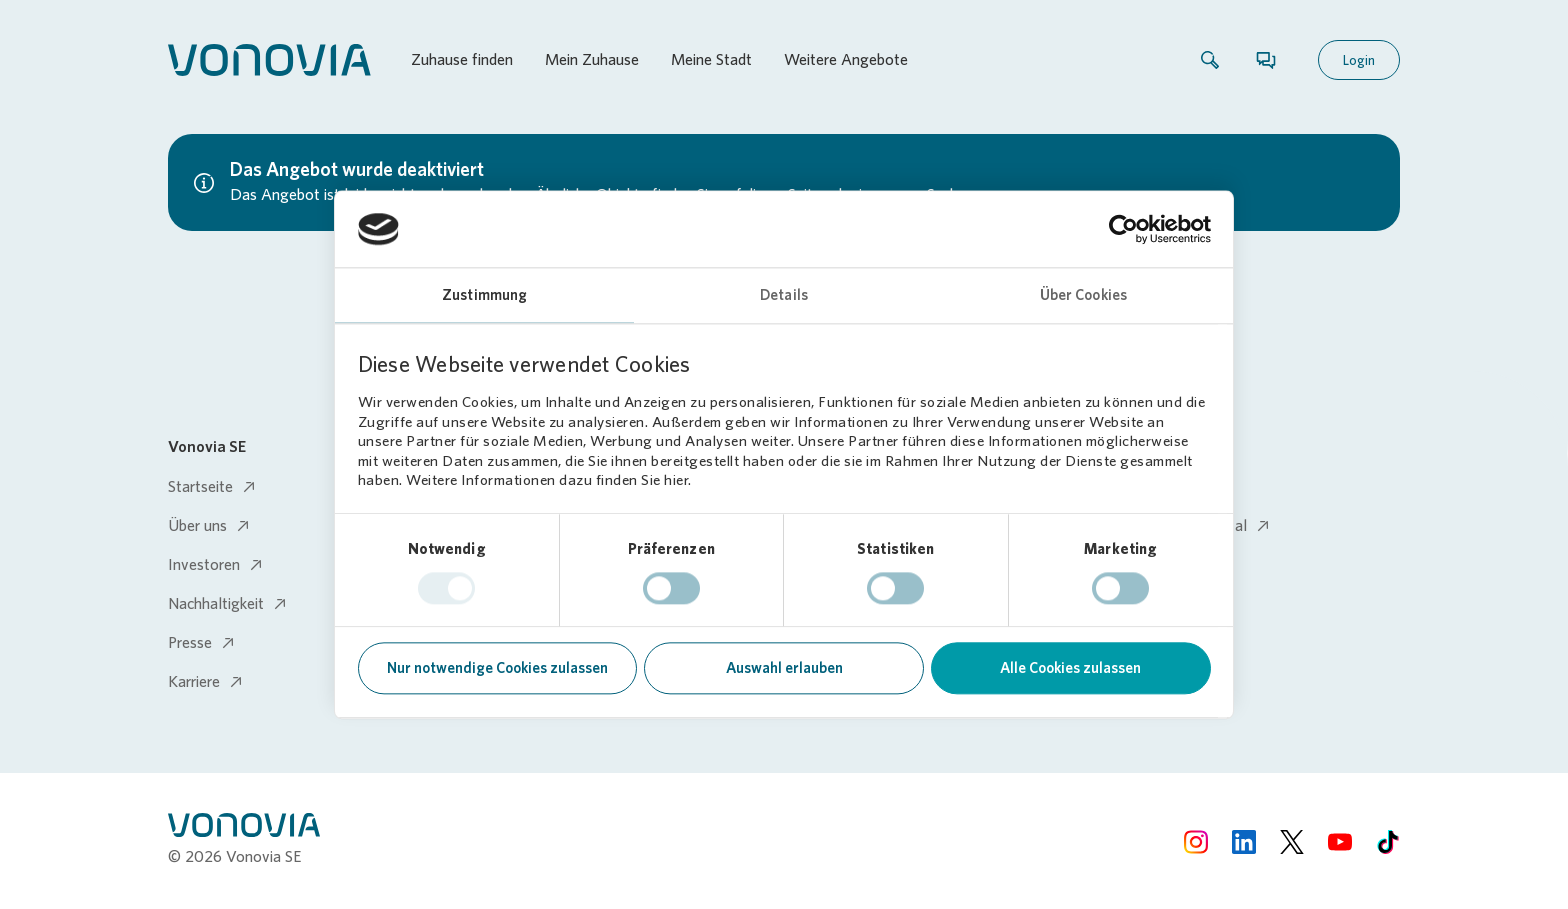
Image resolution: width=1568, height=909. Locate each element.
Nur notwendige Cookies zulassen (497, 669)
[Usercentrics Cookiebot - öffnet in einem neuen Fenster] (1123, 229)
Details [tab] (784, 296)
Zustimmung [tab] (484, 296)
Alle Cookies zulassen (1070, 669)
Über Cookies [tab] (1083, 296)
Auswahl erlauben (784, 669)
